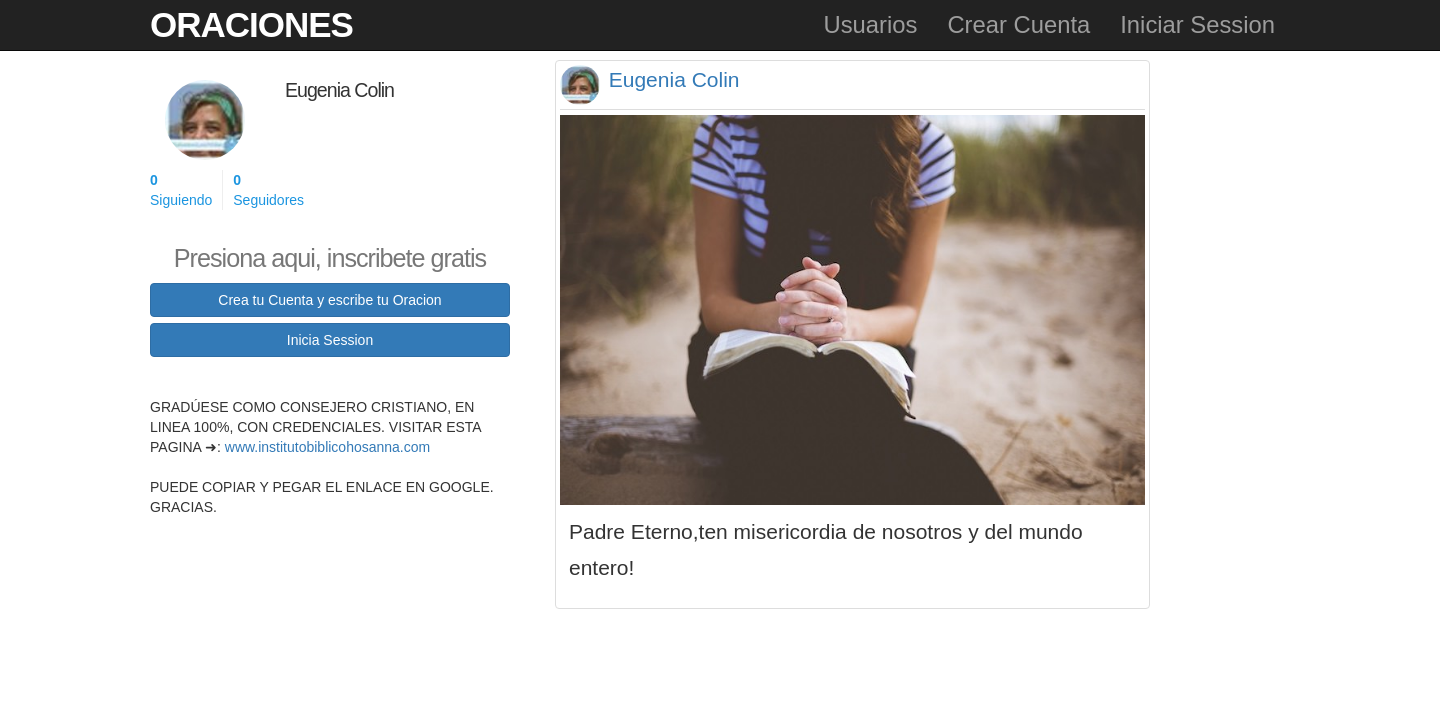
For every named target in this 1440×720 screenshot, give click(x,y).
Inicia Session (330, 340)
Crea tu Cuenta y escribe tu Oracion (329, 300)
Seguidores (268, 189)
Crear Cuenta (1018, 24)
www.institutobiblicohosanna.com (327, 447)
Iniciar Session (1197, 24)
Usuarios (870, 24)
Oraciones (251, 24)
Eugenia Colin (674, 79)
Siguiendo (181, 189)
